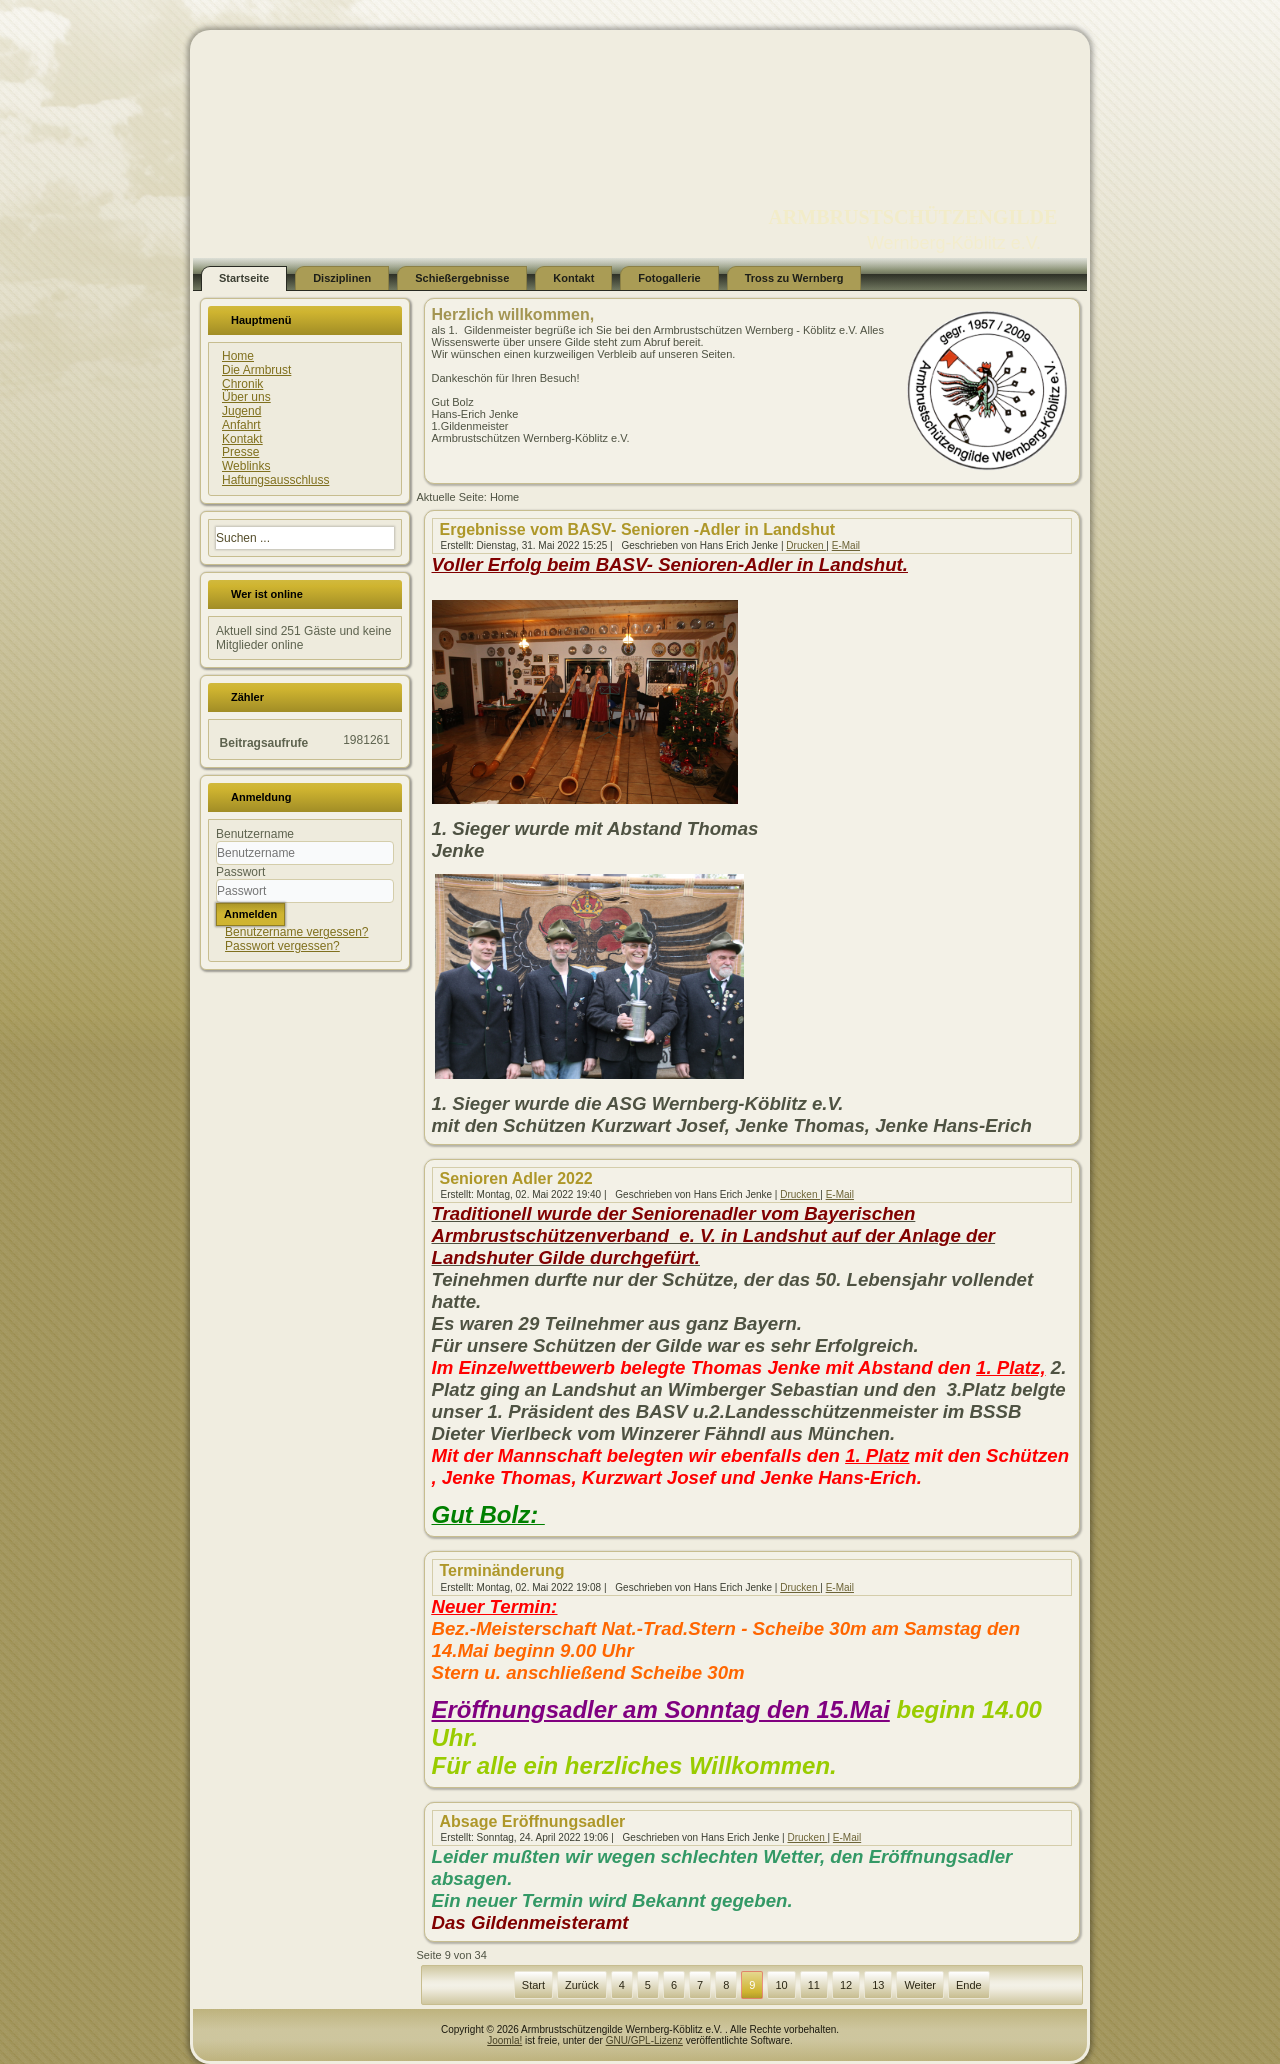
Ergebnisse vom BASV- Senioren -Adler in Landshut (638, 529)
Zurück (582, 1985)
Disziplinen (342, 278)
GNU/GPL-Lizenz (644, 2040)
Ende (969, 1985)
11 (814, 1985)
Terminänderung (502, 1570)
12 (846, 1985)
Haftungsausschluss (275, 480)
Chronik (242, 384)
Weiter (920, 1985)
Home (238, 356)
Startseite (244, 278)
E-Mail (846, 545)
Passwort (240, 872)
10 (781, 1985)
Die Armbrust (256, 370)
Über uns (246, 397)
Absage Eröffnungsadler (533, 1821)
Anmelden (250, 914)
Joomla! (504, 2040)
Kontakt (573, 278)
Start (533, 1985)
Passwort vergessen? (282, 946)
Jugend (241, 411)
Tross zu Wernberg (794, 278)
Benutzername (255, 834)
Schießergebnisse (462, 278)
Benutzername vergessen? (296, 932)
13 (878, 1985)
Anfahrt (241, 425)
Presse (240, 452)
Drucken (806, 545)
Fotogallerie (669, 278)
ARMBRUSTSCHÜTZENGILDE (912, 217)
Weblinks (246, 466)
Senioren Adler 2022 (516, 1178)
